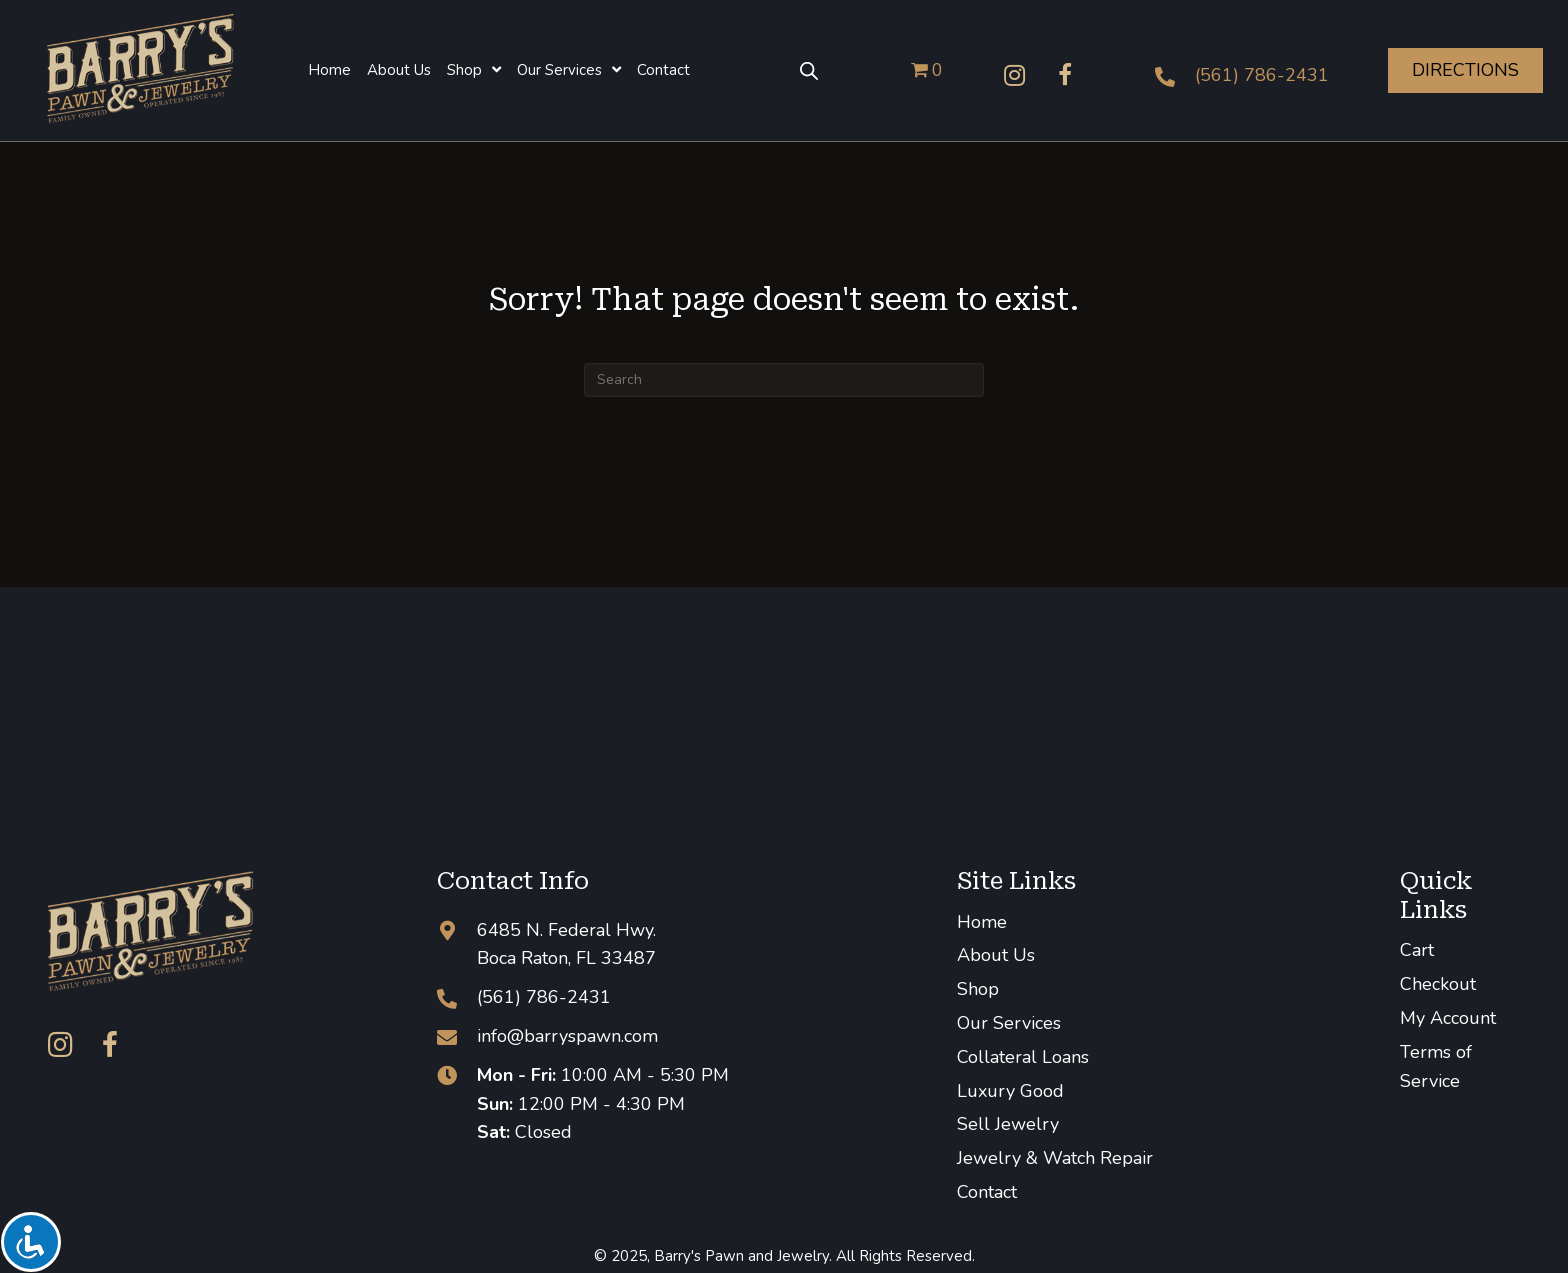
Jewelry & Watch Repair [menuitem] (1055, 1158)
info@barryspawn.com (567, 1036)
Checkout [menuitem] (1438, 984)
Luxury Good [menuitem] (1010, 1091)
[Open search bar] (809, 70)
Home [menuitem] (982, 922)
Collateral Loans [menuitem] (1023, 1057)
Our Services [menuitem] (1009, 1023)
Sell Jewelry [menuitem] (1008, 1124)
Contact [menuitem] (987, 1192)
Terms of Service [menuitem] (1436, 1066)
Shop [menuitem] (978, 989)
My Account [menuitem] (1448, 1018)
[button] (1015, 75)
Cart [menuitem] (1417, 950)
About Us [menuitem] (996, 955)
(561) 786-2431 (1262, 75)
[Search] (784, 380)
